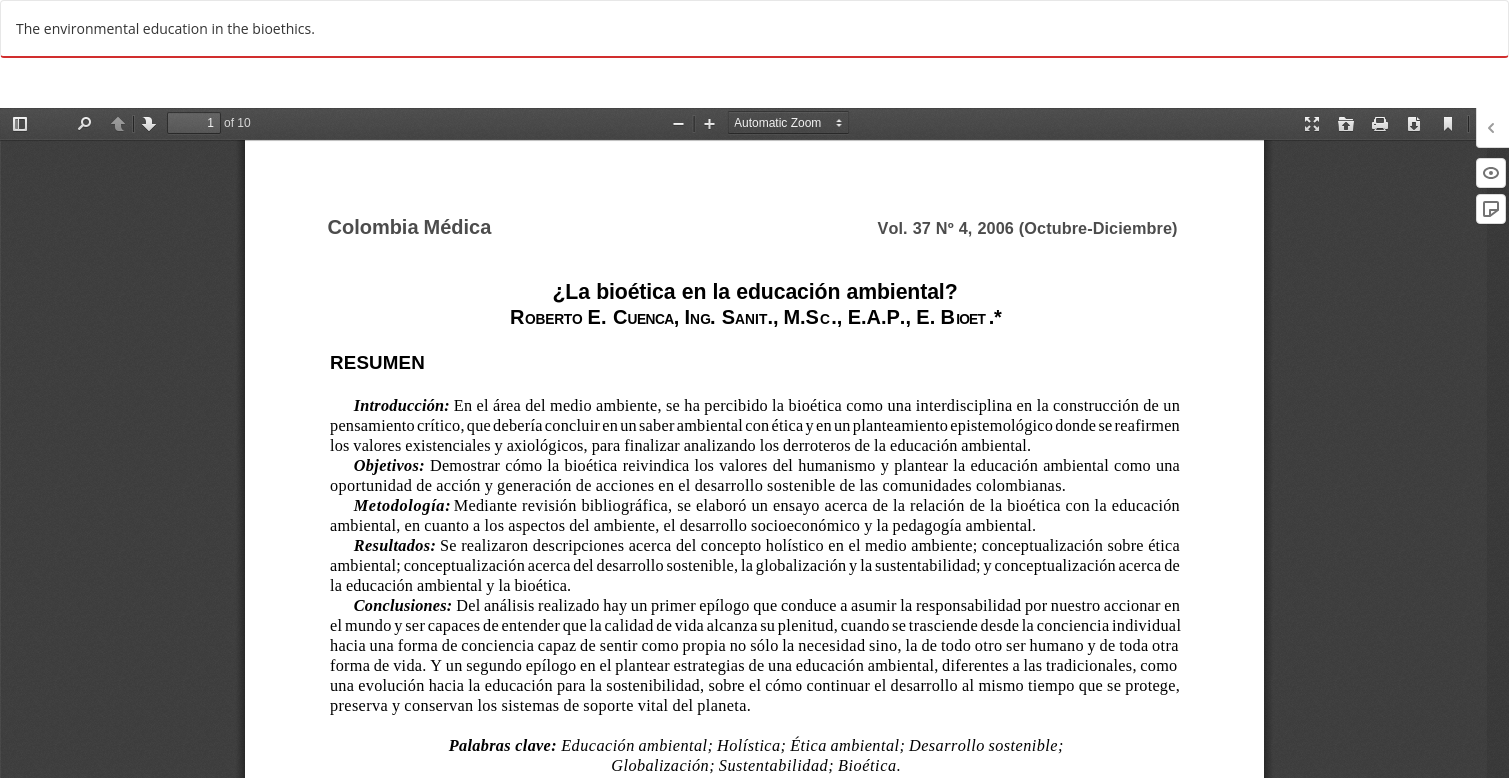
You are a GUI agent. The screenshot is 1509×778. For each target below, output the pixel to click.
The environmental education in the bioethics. (165, 28)
